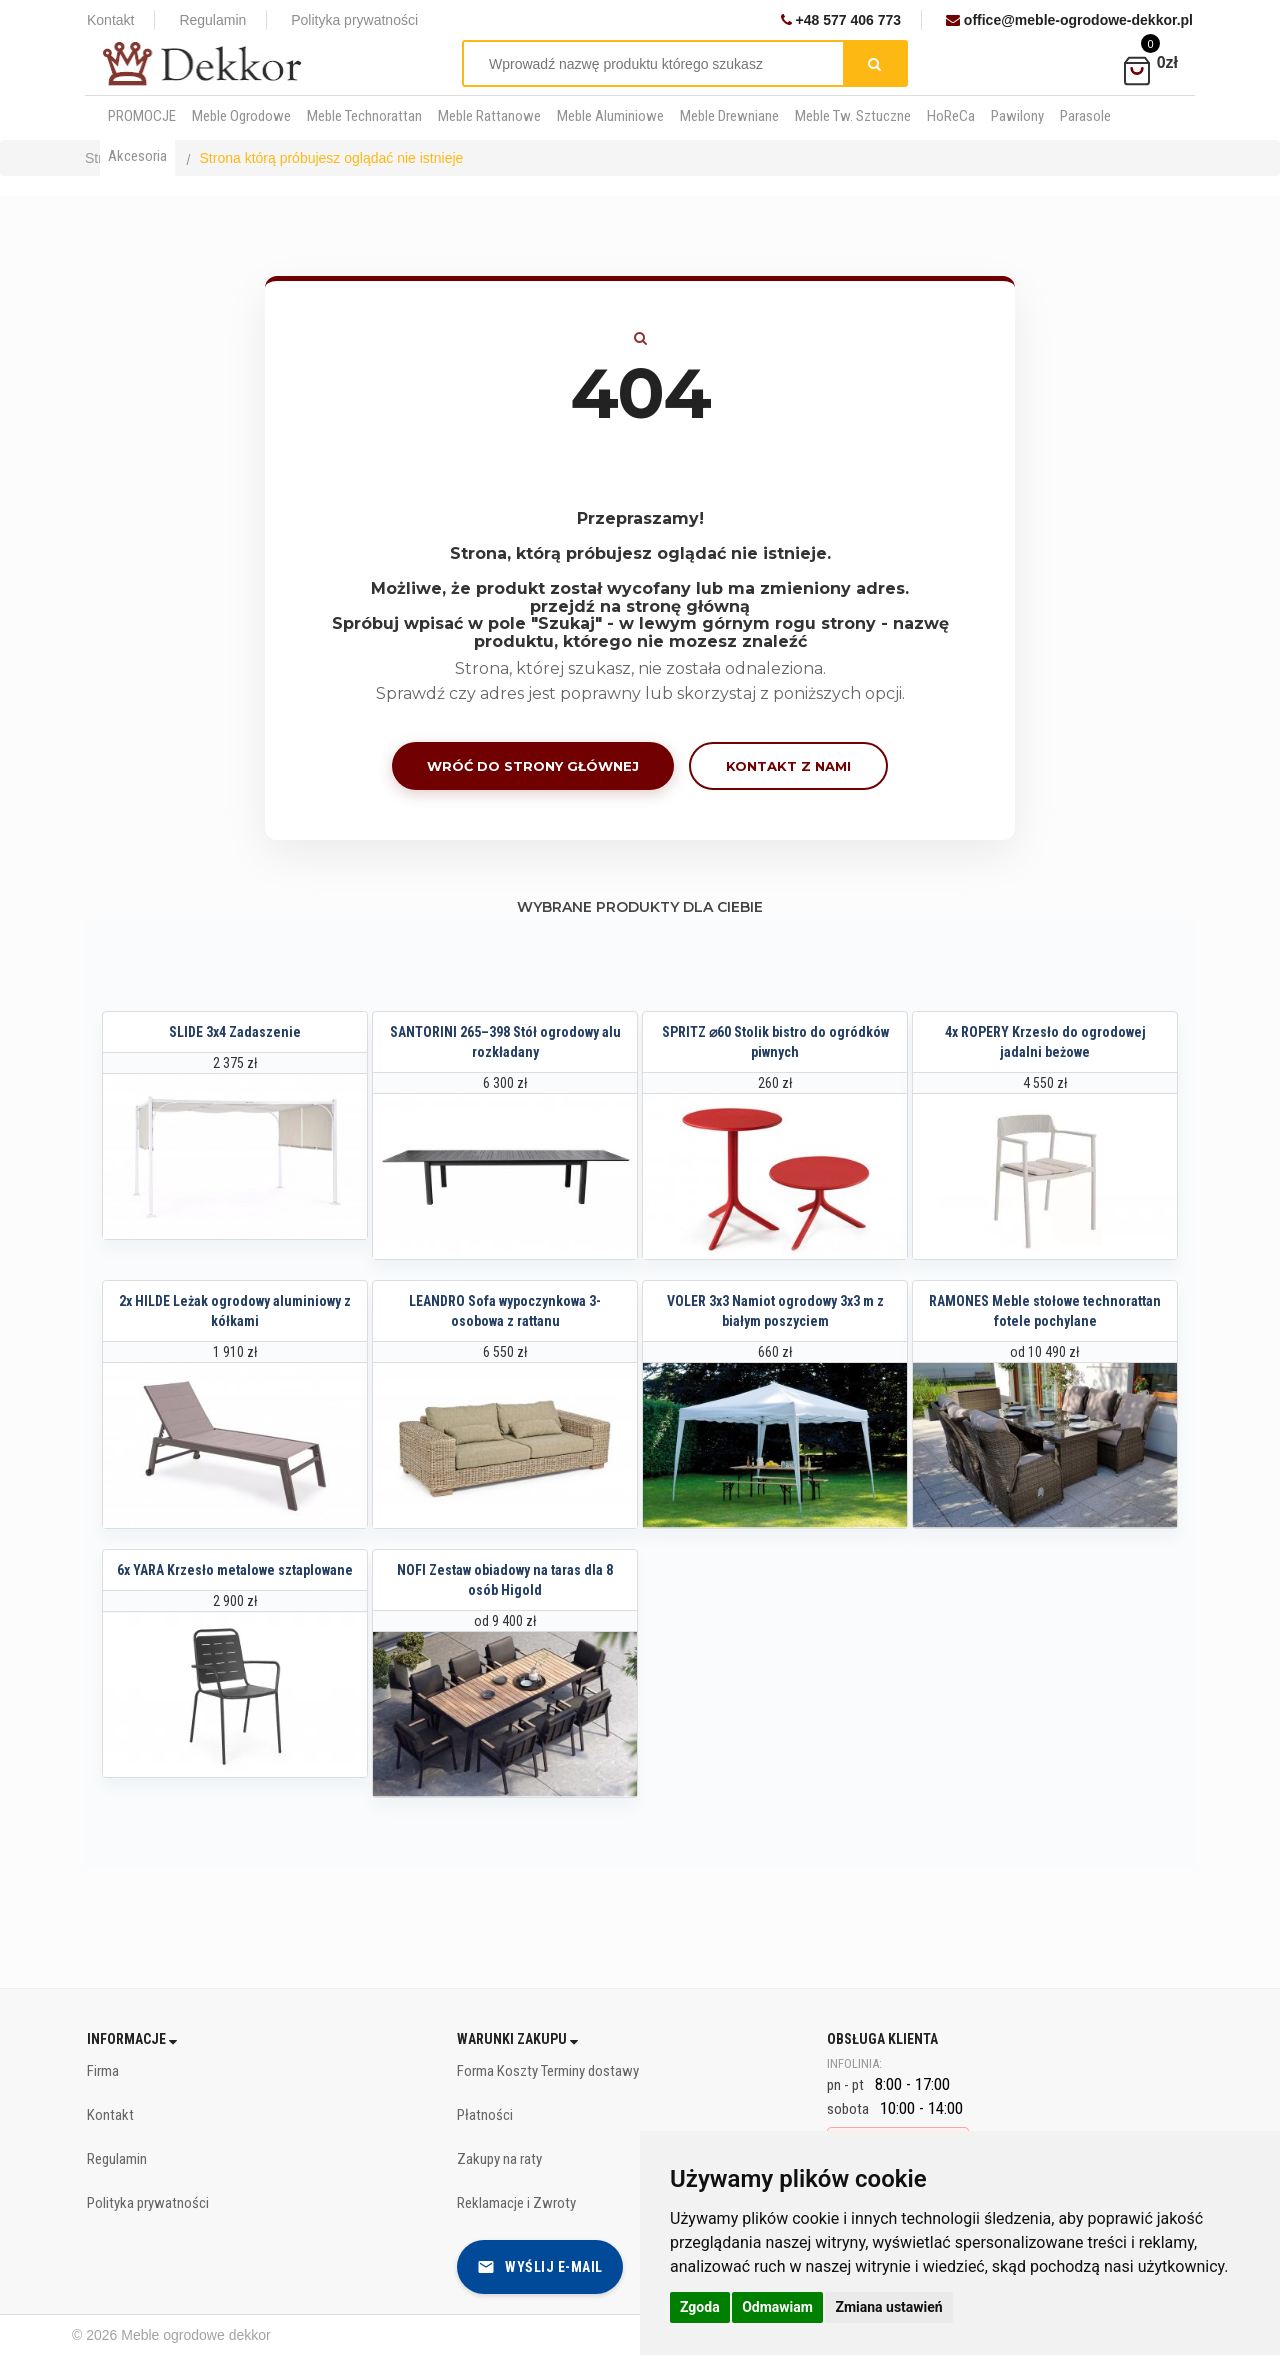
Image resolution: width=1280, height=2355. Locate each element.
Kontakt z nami (788, 766)
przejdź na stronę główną (640, 606)
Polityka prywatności (354, 20)
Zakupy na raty (499, 2159)
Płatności (485, 2115)
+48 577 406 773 (841, 20)
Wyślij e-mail (540, 2267)
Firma (103, 2071)
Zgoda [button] (700, 2307)
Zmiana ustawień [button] (888, 2307)
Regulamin (212, 20)
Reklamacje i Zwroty (516, 2203)
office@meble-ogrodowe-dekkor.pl (1069, 20)
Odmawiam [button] (777, 2307)
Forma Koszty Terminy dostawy (548, 2071)
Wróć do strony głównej (533, 766)
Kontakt (110, 20)
